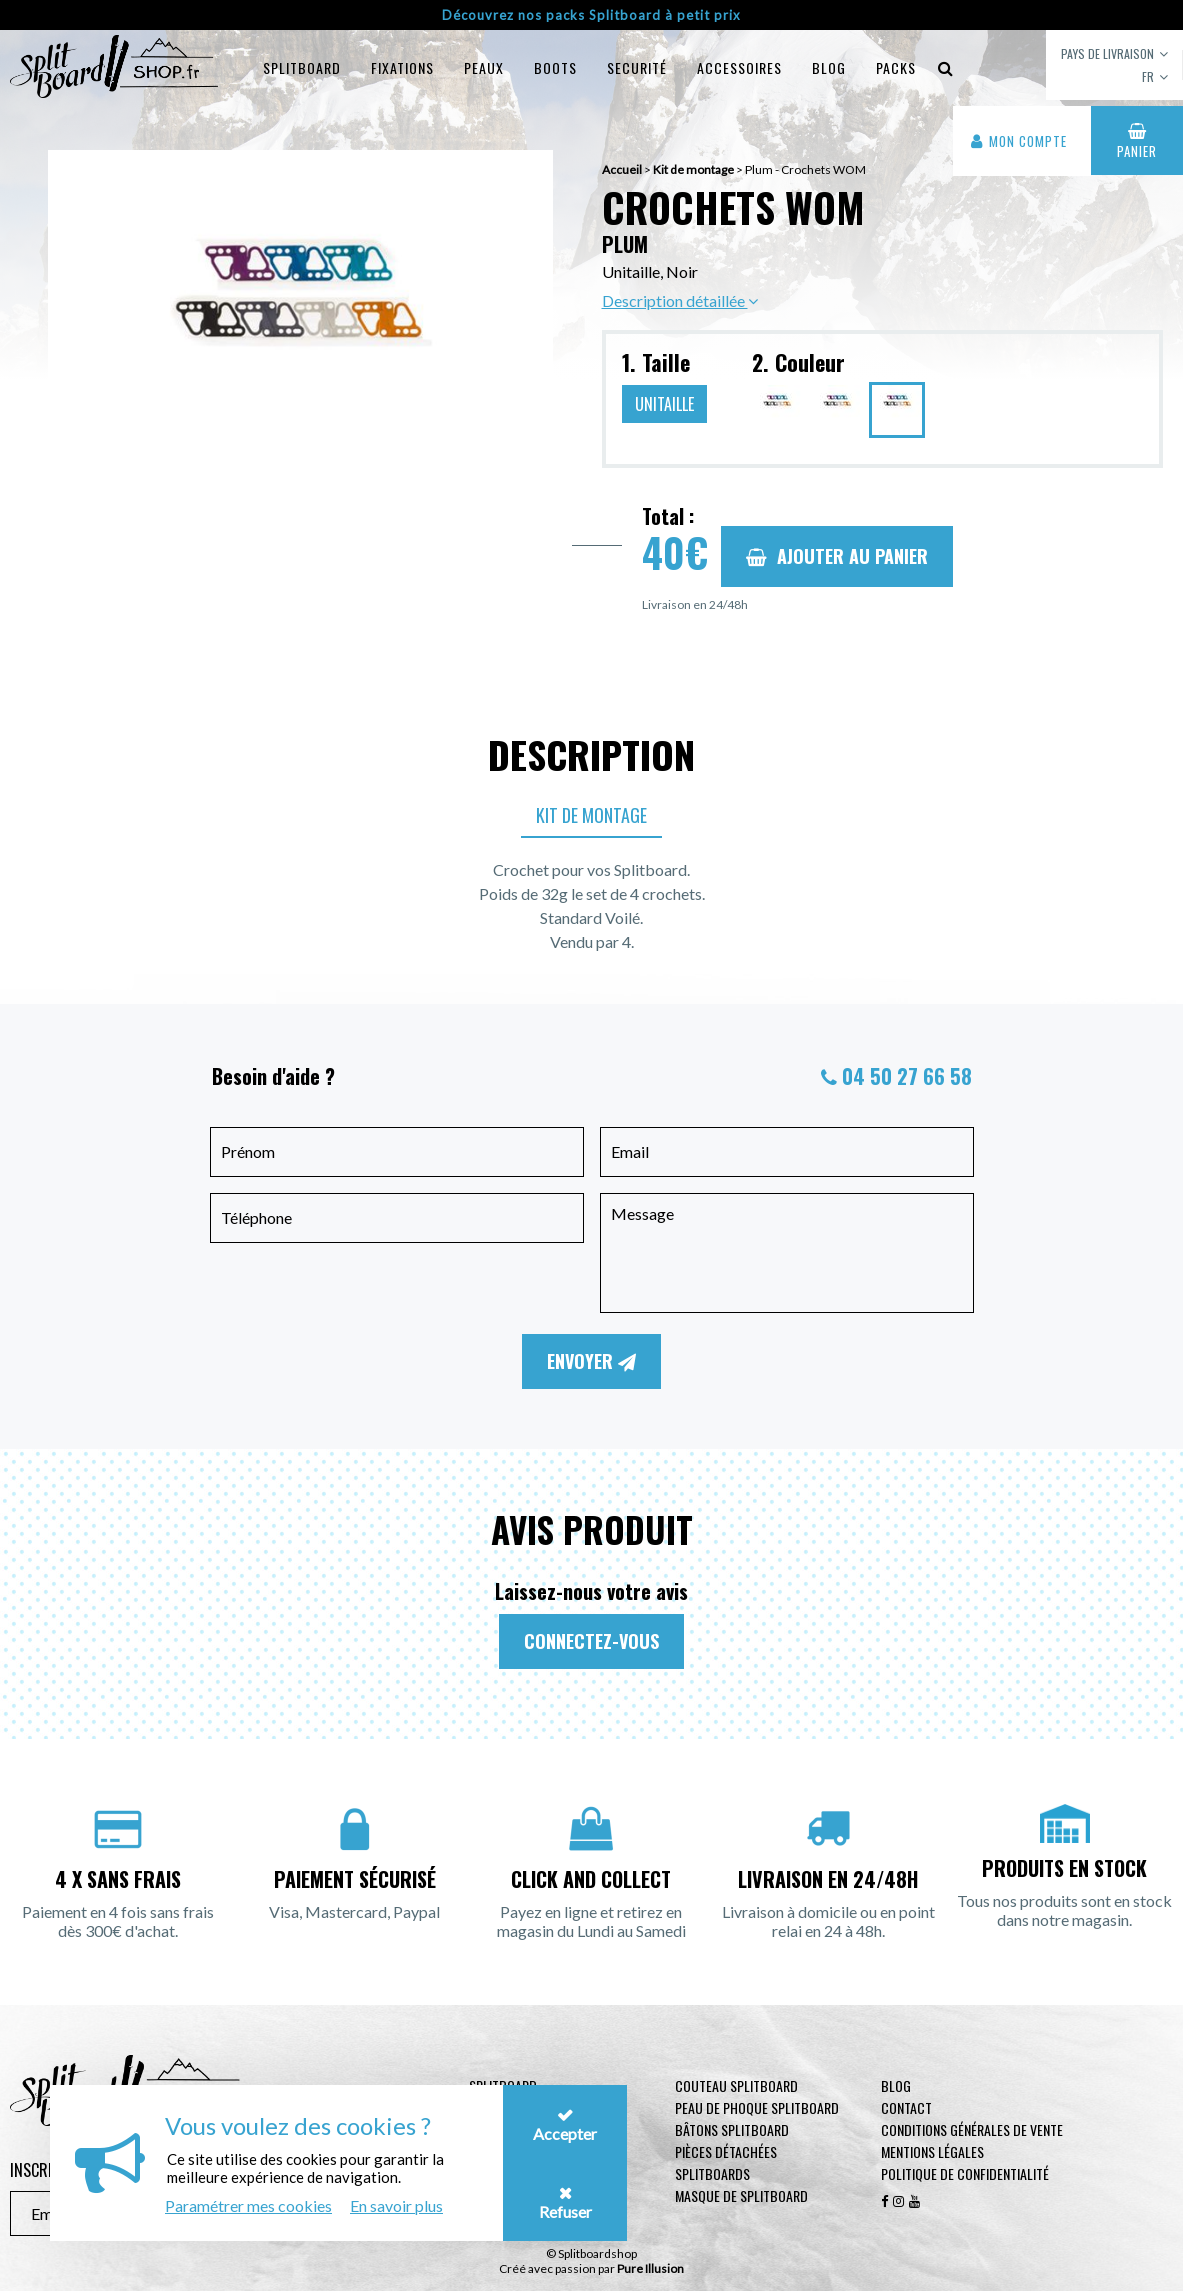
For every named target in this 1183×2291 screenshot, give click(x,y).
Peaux (484, 67)
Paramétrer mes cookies (248, 2205)
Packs (896, 67)
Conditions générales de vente (972, 2129)
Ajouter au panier (837, 556)
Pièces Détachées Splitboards (726, 2162)
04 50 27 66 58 (907, 1076)
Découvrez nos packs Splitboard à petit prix (591, 15)
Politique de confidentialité (965, 2173)
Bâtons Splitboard (732, 2129)
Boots (555, 67)
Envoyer (591, 1361)
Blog (896, 2085)
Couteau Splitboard (736, 2085)
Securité (637, 67)
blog (829, 67)
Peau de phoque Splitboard (757, 2107)
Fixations (402, 67)
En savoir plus (396, 2205)
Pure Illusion (650, 2268)
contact (906, 2107)
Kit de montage (591, 815)
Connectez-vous (591, 1641)
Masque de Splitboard (741, 2195)
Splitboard (302, 67)
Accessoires (739, 67)
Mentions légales (932, 2151)
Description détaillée (680, 300)
